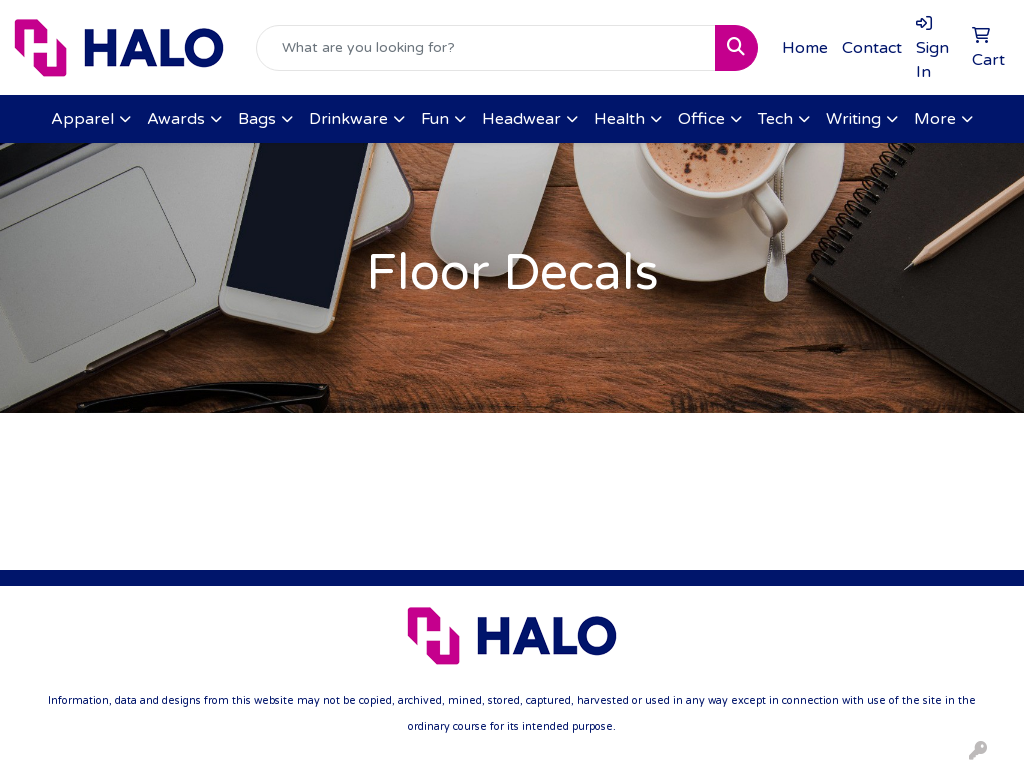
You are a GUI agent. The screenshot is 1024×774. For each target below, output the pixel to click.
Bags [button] (257, 119)
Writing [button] (853, 119)
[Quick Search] (486, 48)
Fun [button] (435, 119)
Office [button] (701, 119)
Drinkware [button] (348, 119)
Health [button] (619, 119)
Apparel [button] (82, 119)
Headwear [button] (521, 119)
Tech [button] (775, 119)
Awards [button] (176, 119)
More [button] (935, 119)
